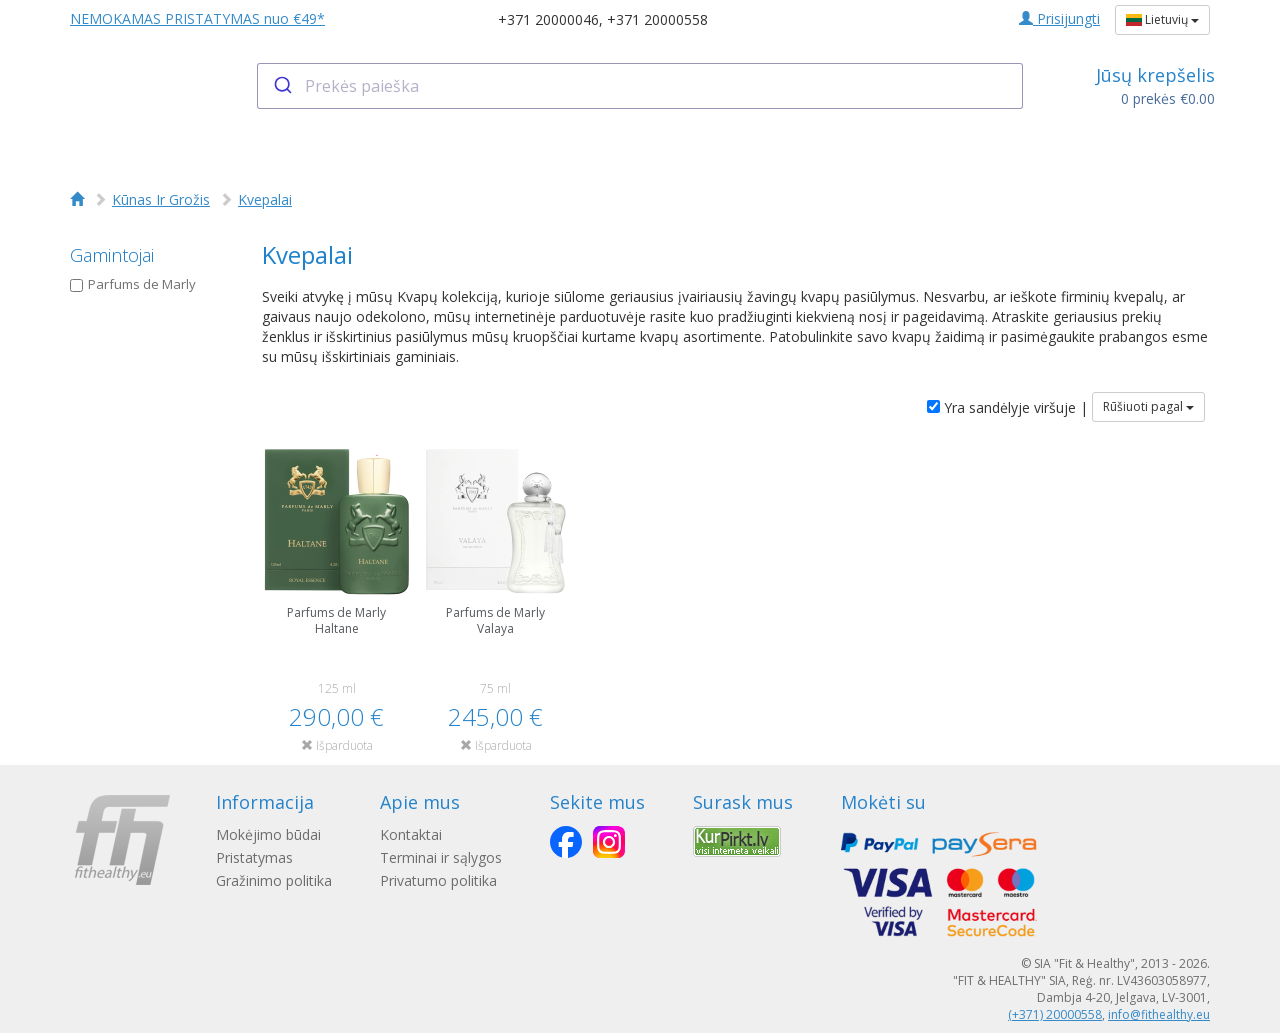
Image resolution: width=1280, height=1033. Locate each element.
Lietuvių (1162, 19)
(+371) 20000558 (1055, 1014)
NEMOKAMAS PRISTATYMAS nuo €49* (197, 18)
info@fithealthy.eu (1159, 1014)
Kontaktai (411, 834)
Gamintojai (112, 255)
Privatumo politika (438, 880)
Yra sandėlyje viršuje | (1007, 407)
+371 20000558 (657, 19)
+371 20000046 (548, 19)
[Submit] (281, 86)
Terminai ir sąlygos (441, 857)
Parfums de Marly (133, 284)
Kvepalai (265, 199)
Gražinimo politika (274, 880)
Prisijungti (1059, 18)
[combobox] (640, 86)
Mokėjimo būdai (268, 834)
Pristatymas (254, 857)
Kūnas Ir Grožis (161, 199)
